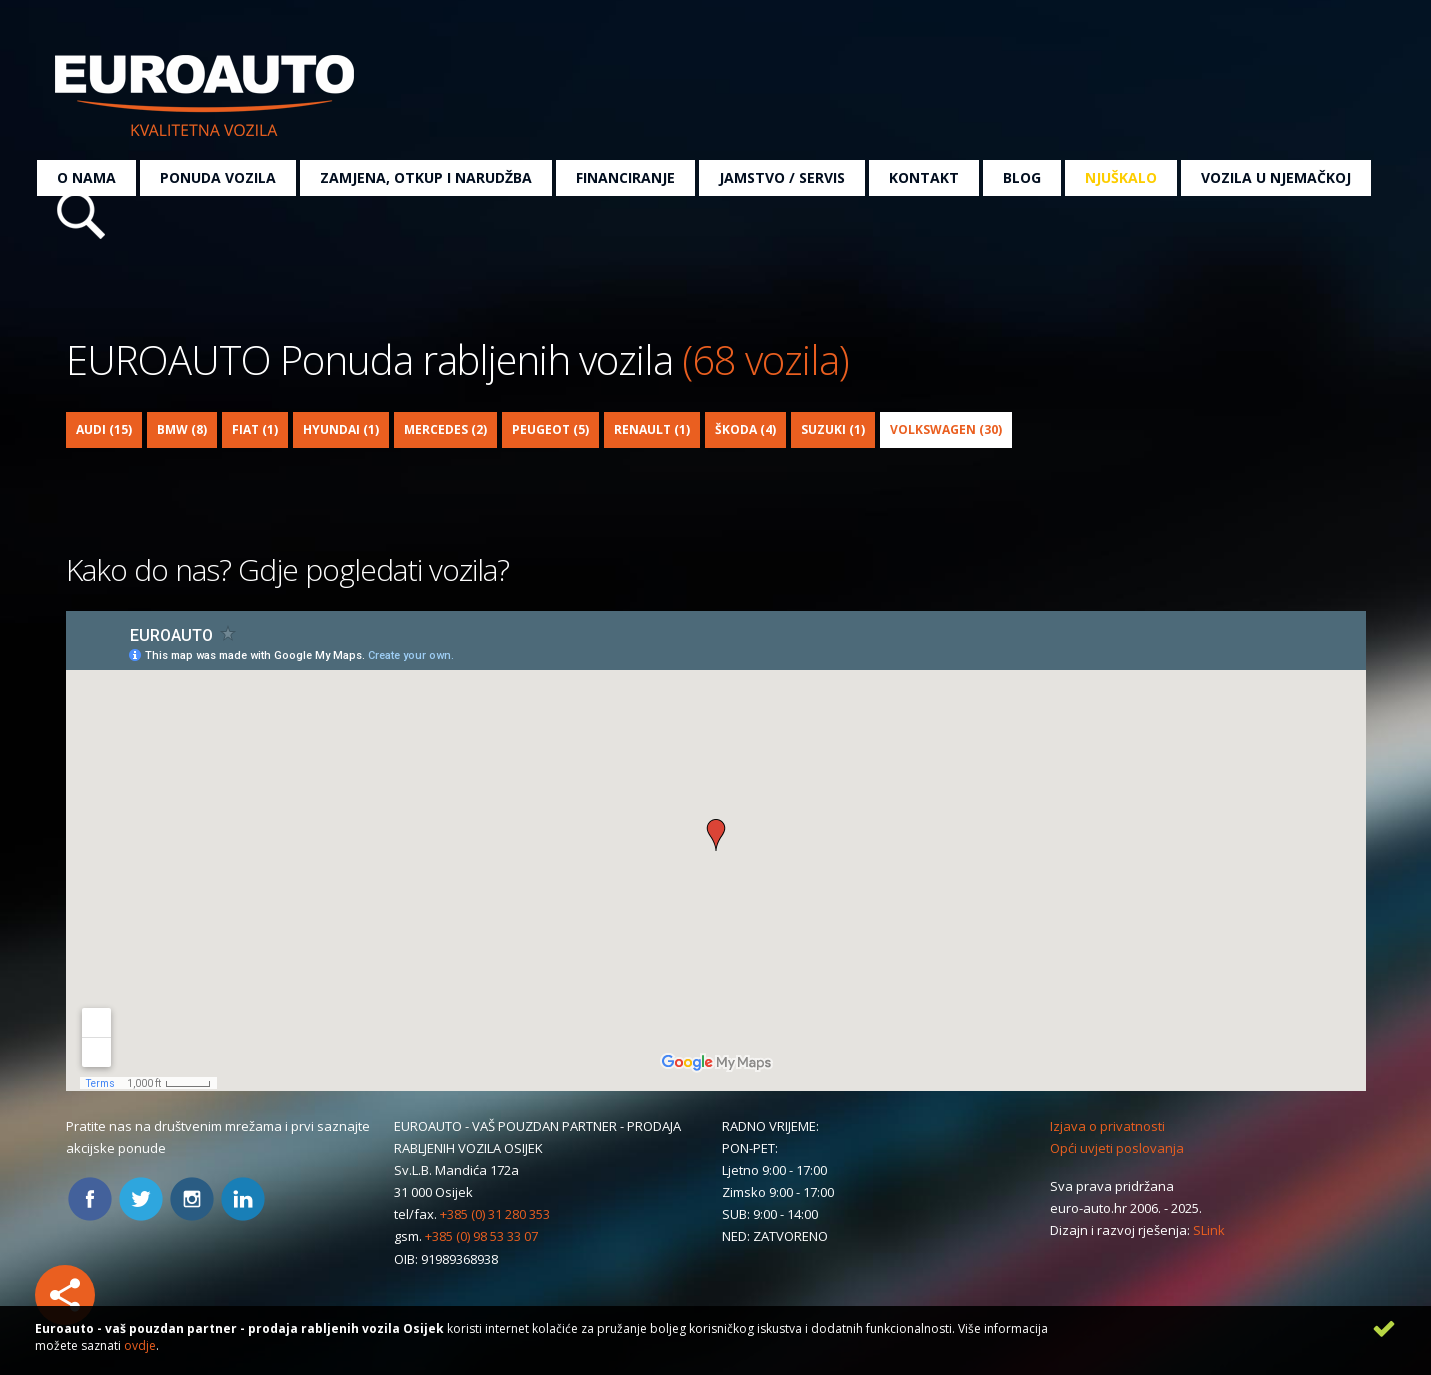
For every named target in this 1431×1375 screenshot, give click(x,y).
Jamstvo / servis (782, 177)
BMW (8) (182, 429)
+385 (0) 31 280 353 (495, 1214)
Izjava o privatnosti (1107, 1126)
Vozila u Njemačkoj (1276, 177)
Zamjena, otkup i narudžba (426, 177)
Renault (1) (652, 429)
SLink (1209, 1230)
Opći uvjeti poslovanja (1117, 1148)
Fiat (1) (255, 429)
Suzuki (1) (833, 429)
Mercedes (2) (445, 429)
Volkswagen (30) (946, 429)
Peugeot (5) (550, 429)
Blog (1022, 177)
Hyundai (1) (341, 429)
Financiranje (625, 177)
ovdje (140, 1345)
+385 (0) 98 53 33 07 (481, 1236)
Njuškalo (1121, 177)
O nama (86, 177)
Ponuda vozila (218, 177)
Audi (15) (104, 429)
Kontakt (924, 177)
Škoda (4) (745, 429)
